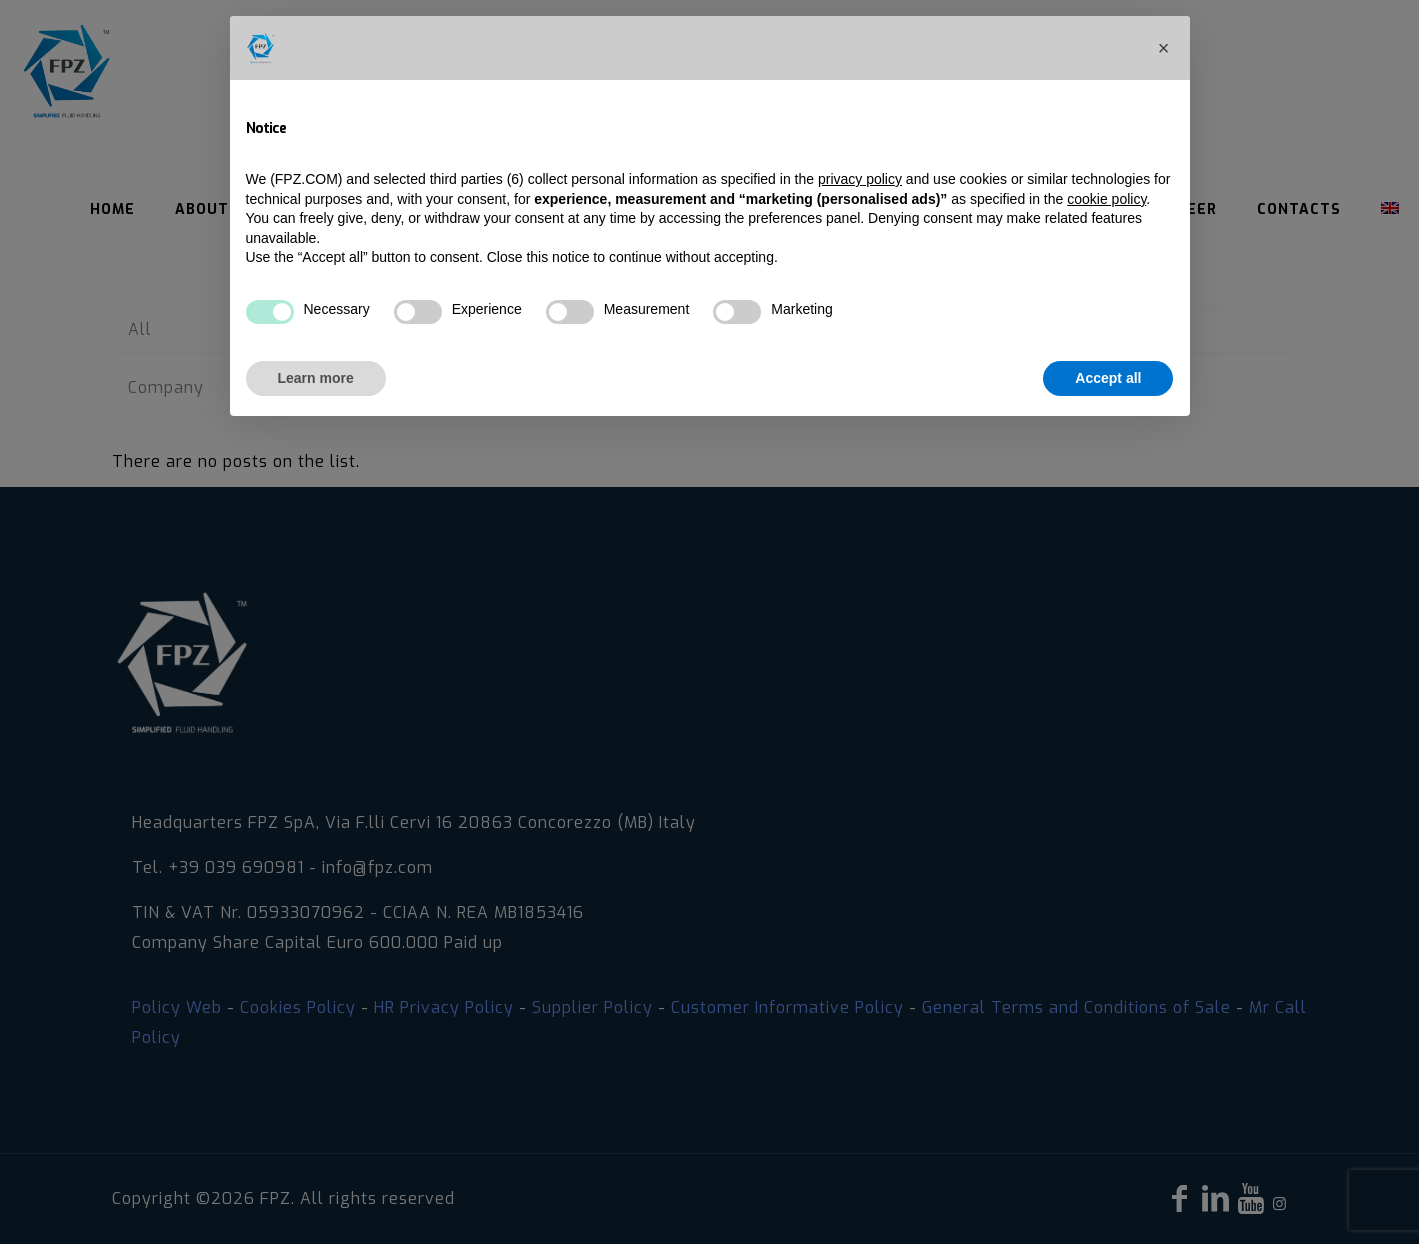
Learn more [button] (316, 378)
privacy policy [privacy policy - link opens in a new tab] (860, 179)
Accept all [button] (1108, 378)
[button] (1164, 48)
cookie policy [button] (1106, 199)
